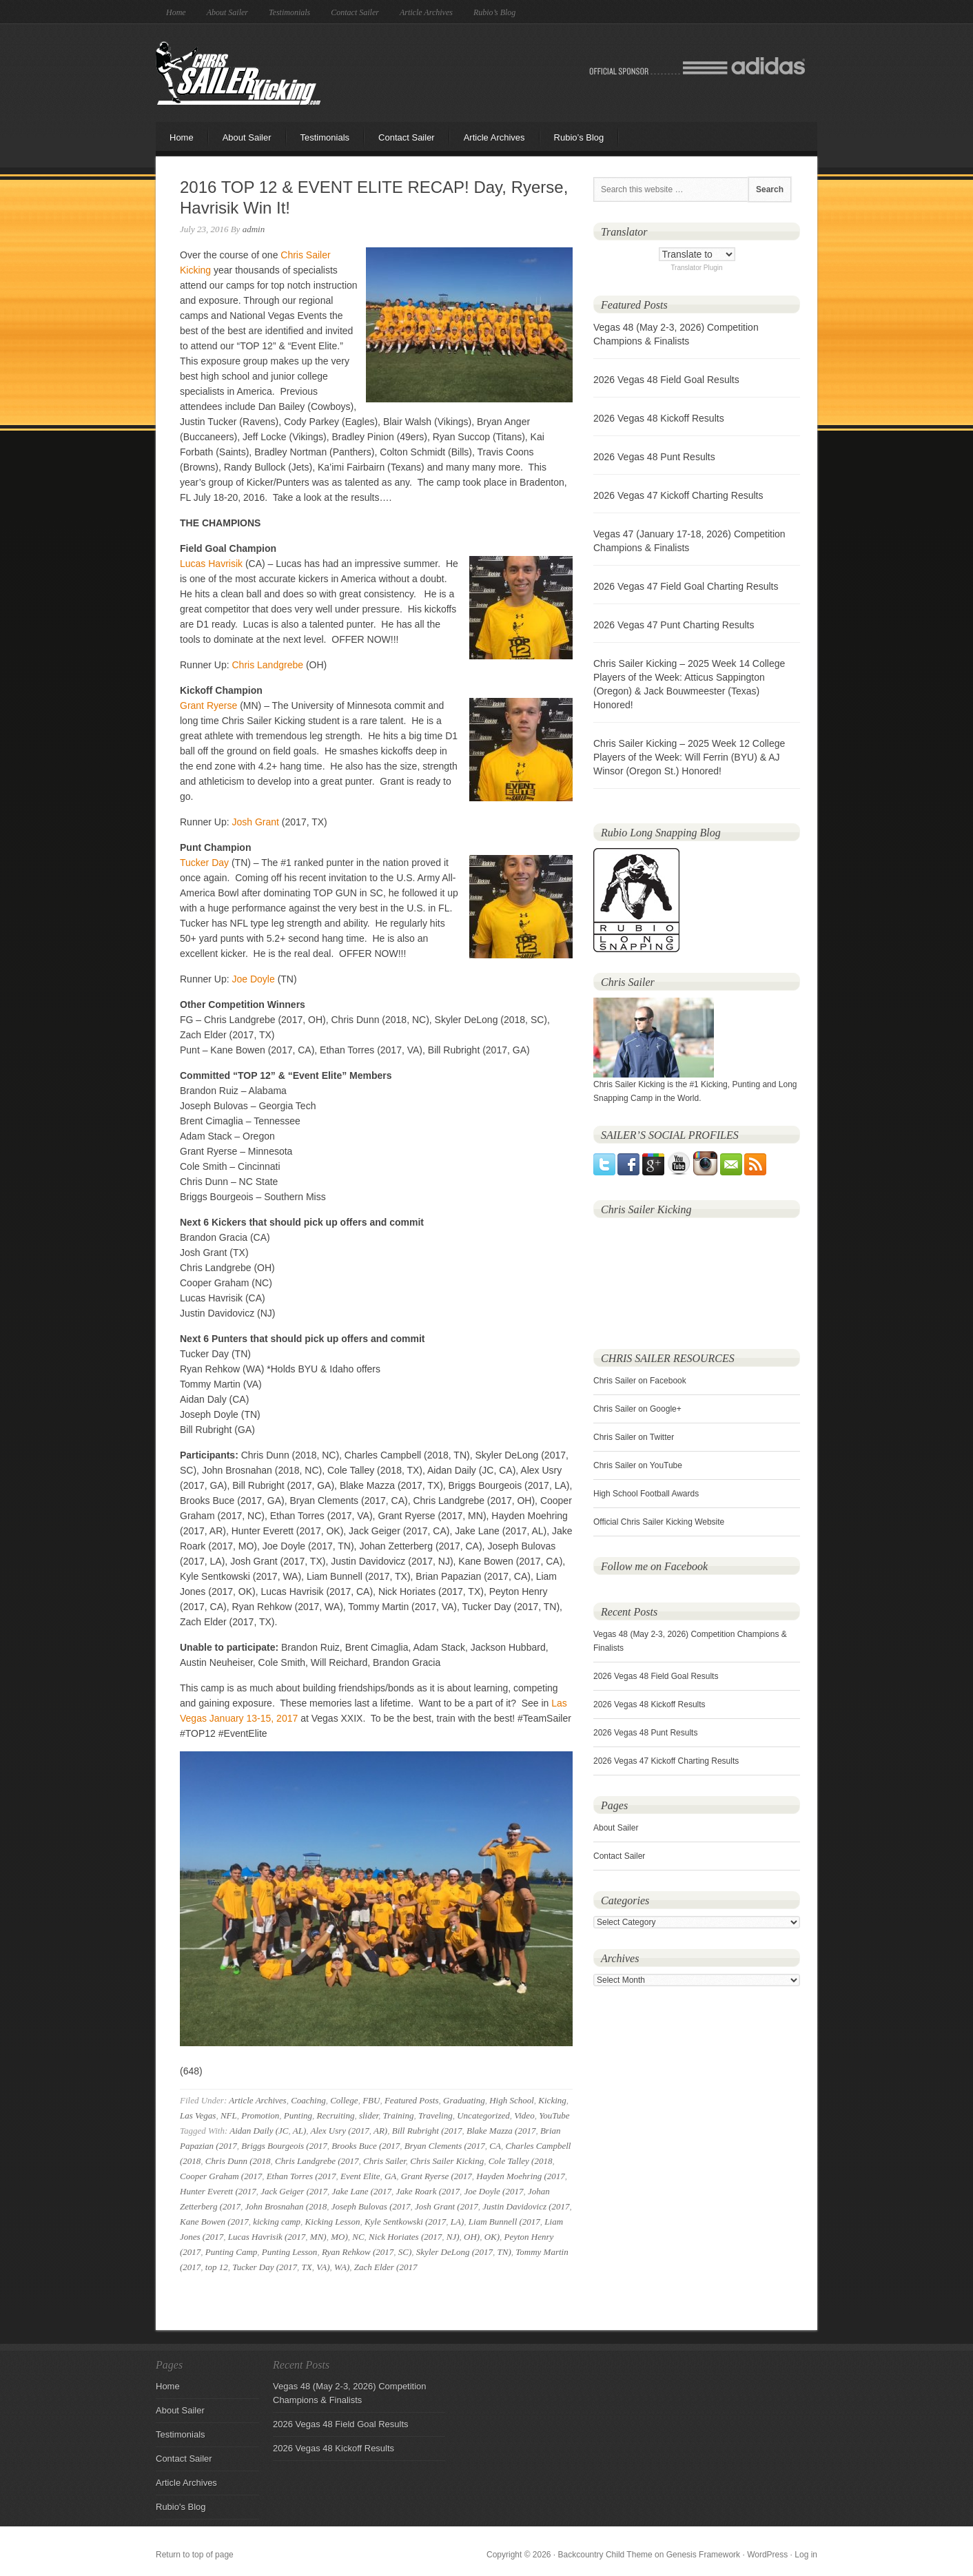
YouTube (554, 2115)
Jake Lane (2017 (361, 2191)
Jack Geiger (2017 (293, 2191)
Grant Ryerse (208, 705)
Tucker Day (204, 862)
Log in (806, 2554)
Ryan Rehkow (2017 (357, 2252)
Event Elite (360, 2176)
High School (511, 2100)
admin (254, 229)
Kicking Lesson (332, 2221)
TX (307, 2267)
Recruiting (336, 2115)
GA (390, 2176)
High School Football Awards (646, 1493)
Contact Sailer (355, 12)
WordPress (767, 2554)
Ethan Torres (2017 (301, 2176)
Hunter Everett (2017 (218, 2191)
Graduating (464, 2100)
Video (524, 2115)
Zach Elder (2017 (386, 2267)
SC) (405, 2252)
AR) (380, 2130)
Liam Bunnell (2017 (504, 2221)
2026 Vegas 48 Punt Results (654, 456)
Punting (298, 2115)
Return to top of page (195, 2554)
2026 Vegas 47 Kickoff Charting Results (678, 495)
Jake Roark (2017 (428, 2191)
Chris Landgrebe (267, 664)
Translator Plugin (696, 267)
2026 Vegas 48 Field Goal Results (666, 379)
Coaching (308, 2100)
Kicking (552, 2100)
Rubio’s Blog (494, 12)
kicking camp (276, 2221)
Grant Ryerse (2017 (436, 2176)
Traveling (435, 2115)
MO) (339, 2237)
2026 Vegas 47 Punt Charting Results (674, 624)
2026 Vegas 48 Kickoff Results (658, 418)
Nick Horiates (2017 (405, 2237)
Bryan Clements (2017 (444, 2146)
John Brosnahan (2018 (286, 2206)
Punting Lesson (290, 2252)
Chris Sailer (384, 2161)
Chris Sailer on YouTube (637, 1465)
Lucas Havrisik (211, 563)
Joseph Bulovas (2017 (371, 2206)
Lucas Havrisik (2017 (267, 2237)
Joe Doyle (253, 979)
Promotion (260, 2115)
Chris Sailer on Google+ (637, 1409)
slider (368, 2115)
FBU (371, 2100)
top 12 (216, 2267)
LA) (457, 2221)
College (344, 2100)
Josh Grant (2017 (446, 2206)
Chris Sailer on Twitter (633, 1437)
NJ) (453, 2237)
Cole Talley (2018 (521, 2161)
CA (495, 2146)
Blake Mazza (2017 (501, 2130)
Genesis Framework (703, 2554)
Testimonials (289, 12)
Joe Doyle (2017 (494, 2191)
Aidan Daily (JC (258, 2130)
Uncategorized (483, 2115)
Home (176, 12)
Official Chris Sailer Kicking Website (658, 1522)
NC (358, 2237)
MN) (318, 2237)
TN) (504, 2252)
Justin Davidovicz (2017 (525, 2206)
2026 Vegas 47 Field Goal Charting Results (686, 586)
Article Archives (426, 12)
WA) (341, 2267)
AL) (300, 2130)
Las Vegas (198, 2115)
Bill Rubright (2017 (427, 2130)
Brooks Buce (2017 (365, 2146)
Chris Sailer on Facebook (639, 1380)
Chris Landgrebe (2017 (317, 2161)
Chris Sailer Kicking (238, 73)
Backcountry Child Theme (605, 2554)
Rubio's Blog (181, 2507)
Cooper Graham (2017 (221, 2176)
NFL (229, 2115)
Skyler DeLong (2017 (454, 2252)
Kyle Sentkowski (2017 (405, 2221)
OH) (472, 2237)
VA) (322, 2267)
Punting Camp (231, 2252)
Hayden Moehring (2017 (520, 2176)
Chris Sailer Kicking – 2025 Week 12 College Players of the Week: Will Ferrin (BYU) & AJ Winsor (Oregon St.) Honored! (689, 757)
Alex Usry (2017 (340, 2130)
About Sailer (227, 12)
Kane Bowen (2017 (214, 2221)
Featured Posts (412, 2100)
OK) (492, 2237)
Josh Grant (255, 821)
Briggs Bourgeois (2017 (284, 2146)
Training (398, 2115)
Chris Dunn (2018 (238, 2161)
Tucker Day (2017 (264, 2267)
